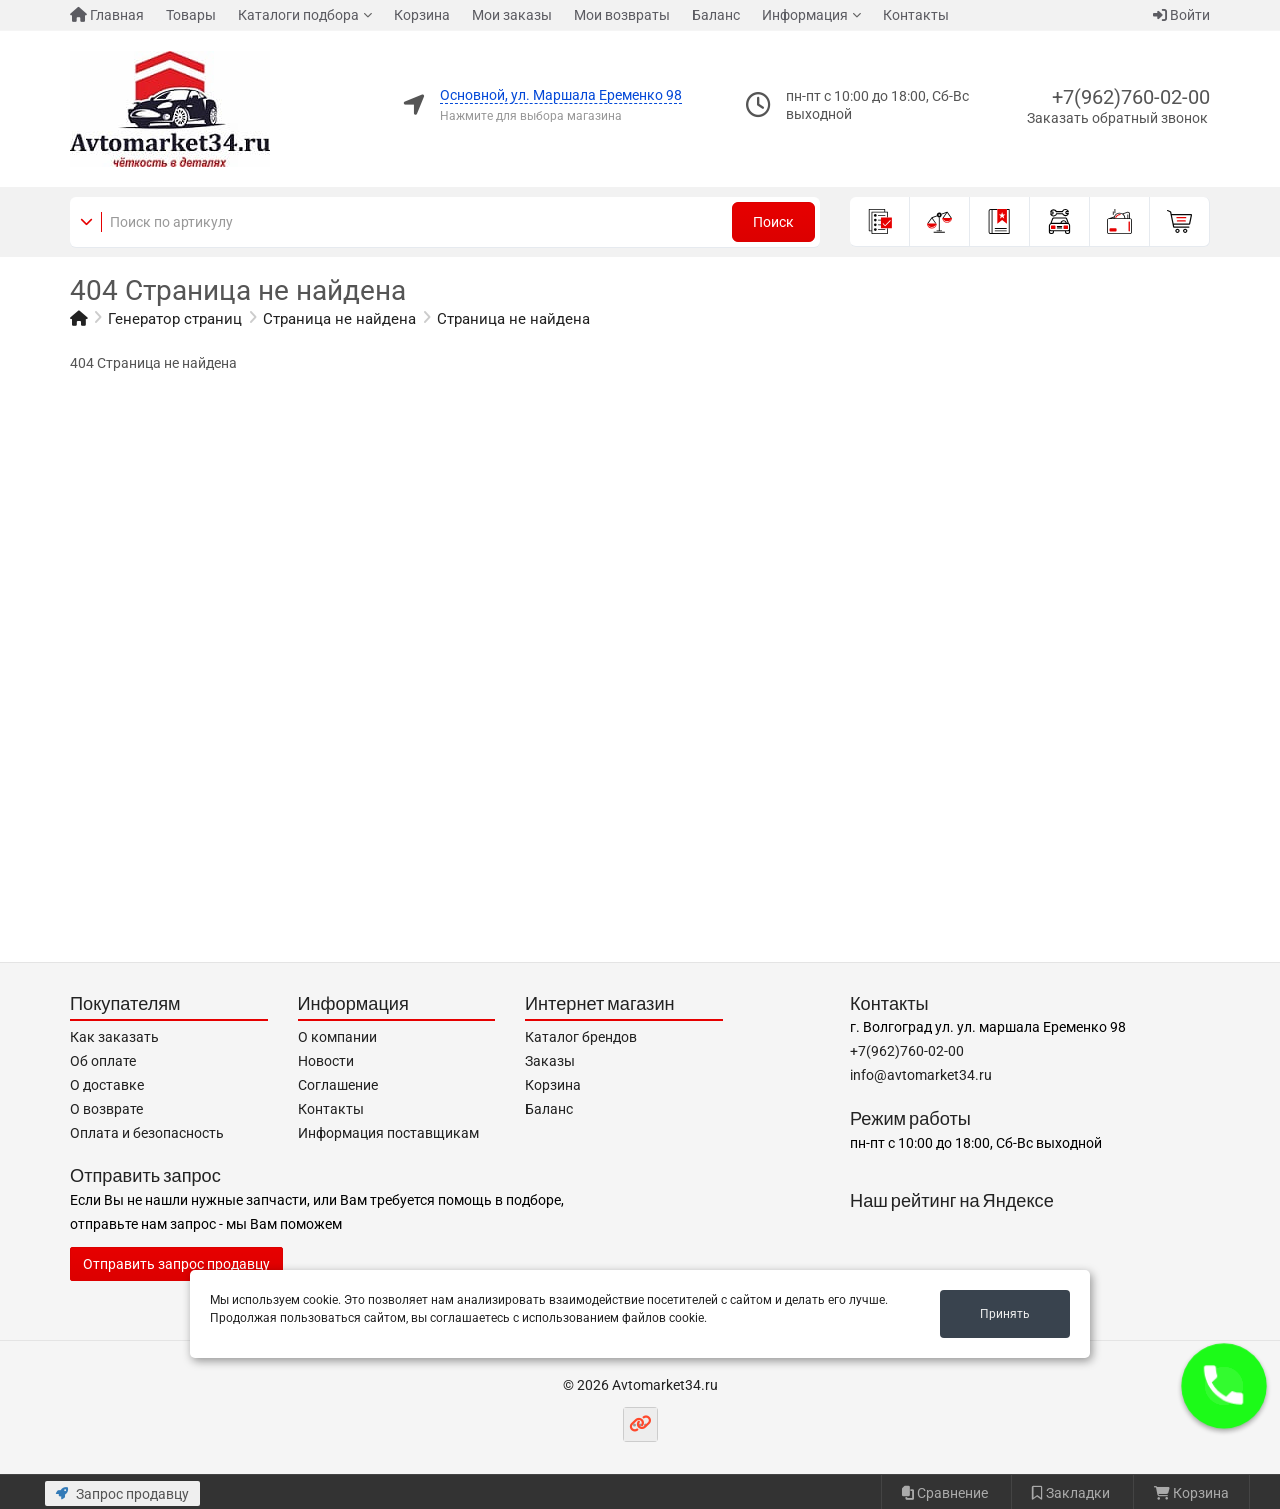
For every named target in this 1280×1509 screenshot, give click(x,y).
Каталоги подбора (298, 15)
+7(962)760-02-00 (1131, 97)
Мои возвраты (622, 15)
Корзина (422, 15)
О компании (337, 1037)
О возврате (106, 1109)
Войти (1181, 15)
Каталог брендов (581, 1037)
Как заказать (114, 1037)
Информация (805, 15)
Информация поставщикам (388, 1133)
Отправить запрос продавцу (176, 1264)
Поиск (773, 222)
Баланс (716, 15)
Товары (191, 15)
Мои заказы (512, 15)
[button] (1224, 1386)
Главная (107, 15)
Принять (1005, 1314)
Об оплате (103, 1061)
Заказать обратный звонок (1117, 118)
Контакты (916, 15)
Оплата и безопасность (147, 1133)
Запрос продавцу (122, 1494)
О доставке (107, 1085)
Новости (326, 1061)
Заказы (550, 1061)
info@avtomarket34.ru (921, 1075)
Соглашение (338, 1085)
